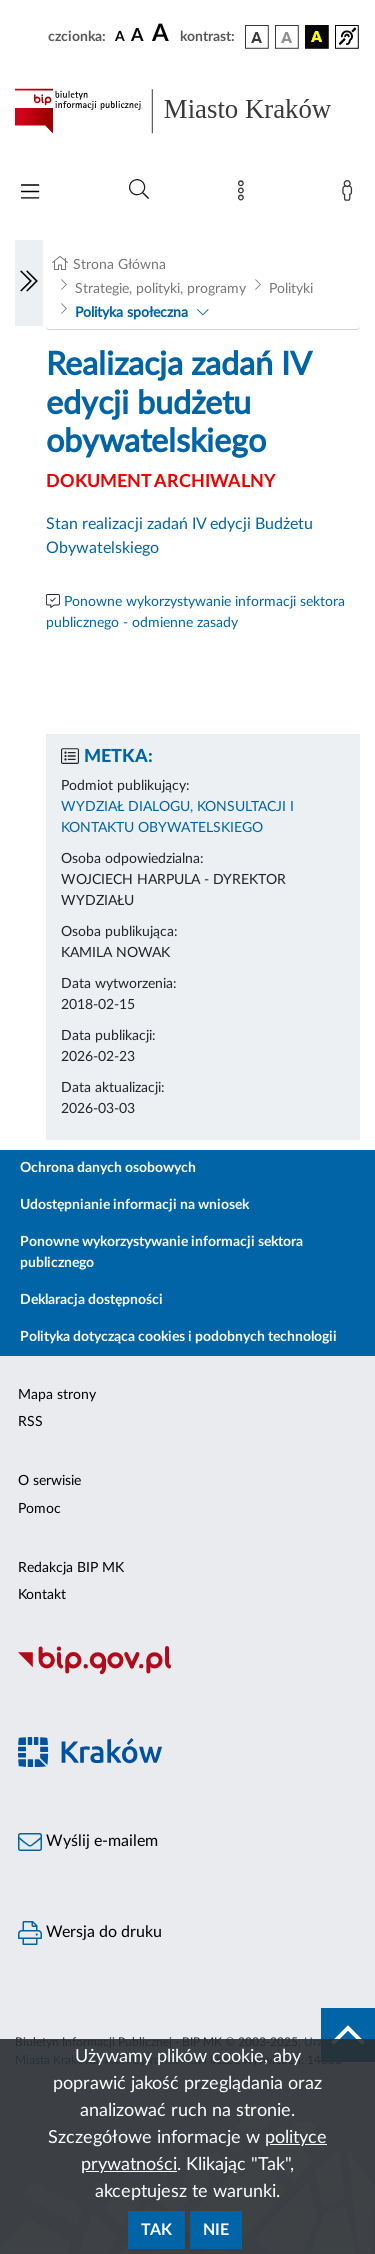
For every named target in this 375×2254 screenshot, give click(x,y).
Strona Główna (119, 265)
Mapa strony (57, 1395)
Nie (216, 2230)
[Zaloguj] (351, 195)
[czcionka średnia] (137, 36)
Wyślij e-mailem (88, 1842)
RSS (30, 1422)
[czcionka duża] (163, 34)
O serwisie (49, 1481)
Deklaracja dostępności (91, 1300)
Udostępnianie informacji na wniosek (134, 1205)
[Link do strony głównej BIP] (187, 111)
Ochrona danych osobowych (108, 1168)
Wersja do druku (90, 1933)
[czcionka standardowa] (120, 36)
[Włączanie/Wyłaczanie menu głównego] (30, 193)
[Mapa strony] (245, 195)
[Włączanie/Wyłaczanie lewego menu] (29, 283)
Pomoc (39, 1509)
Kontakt (42, 1595)
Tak (156, 2230)
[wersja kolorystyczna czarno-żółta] (317, 37)
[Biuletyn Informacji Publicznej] (187, 1672)
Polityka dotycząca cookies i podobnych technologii (178, 1337)
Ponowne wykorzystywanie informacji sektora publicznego (161, 1252)
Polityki (291, 289)
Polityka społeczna (131, 313)
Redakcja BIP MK (71, 1568)
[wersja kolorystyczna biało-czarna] (287, 37)
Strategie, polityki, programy (160, 289)
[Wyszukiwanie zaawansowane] (139, 190)
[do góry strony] (348, 2035)
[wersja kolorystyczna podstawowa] (257, 37)
